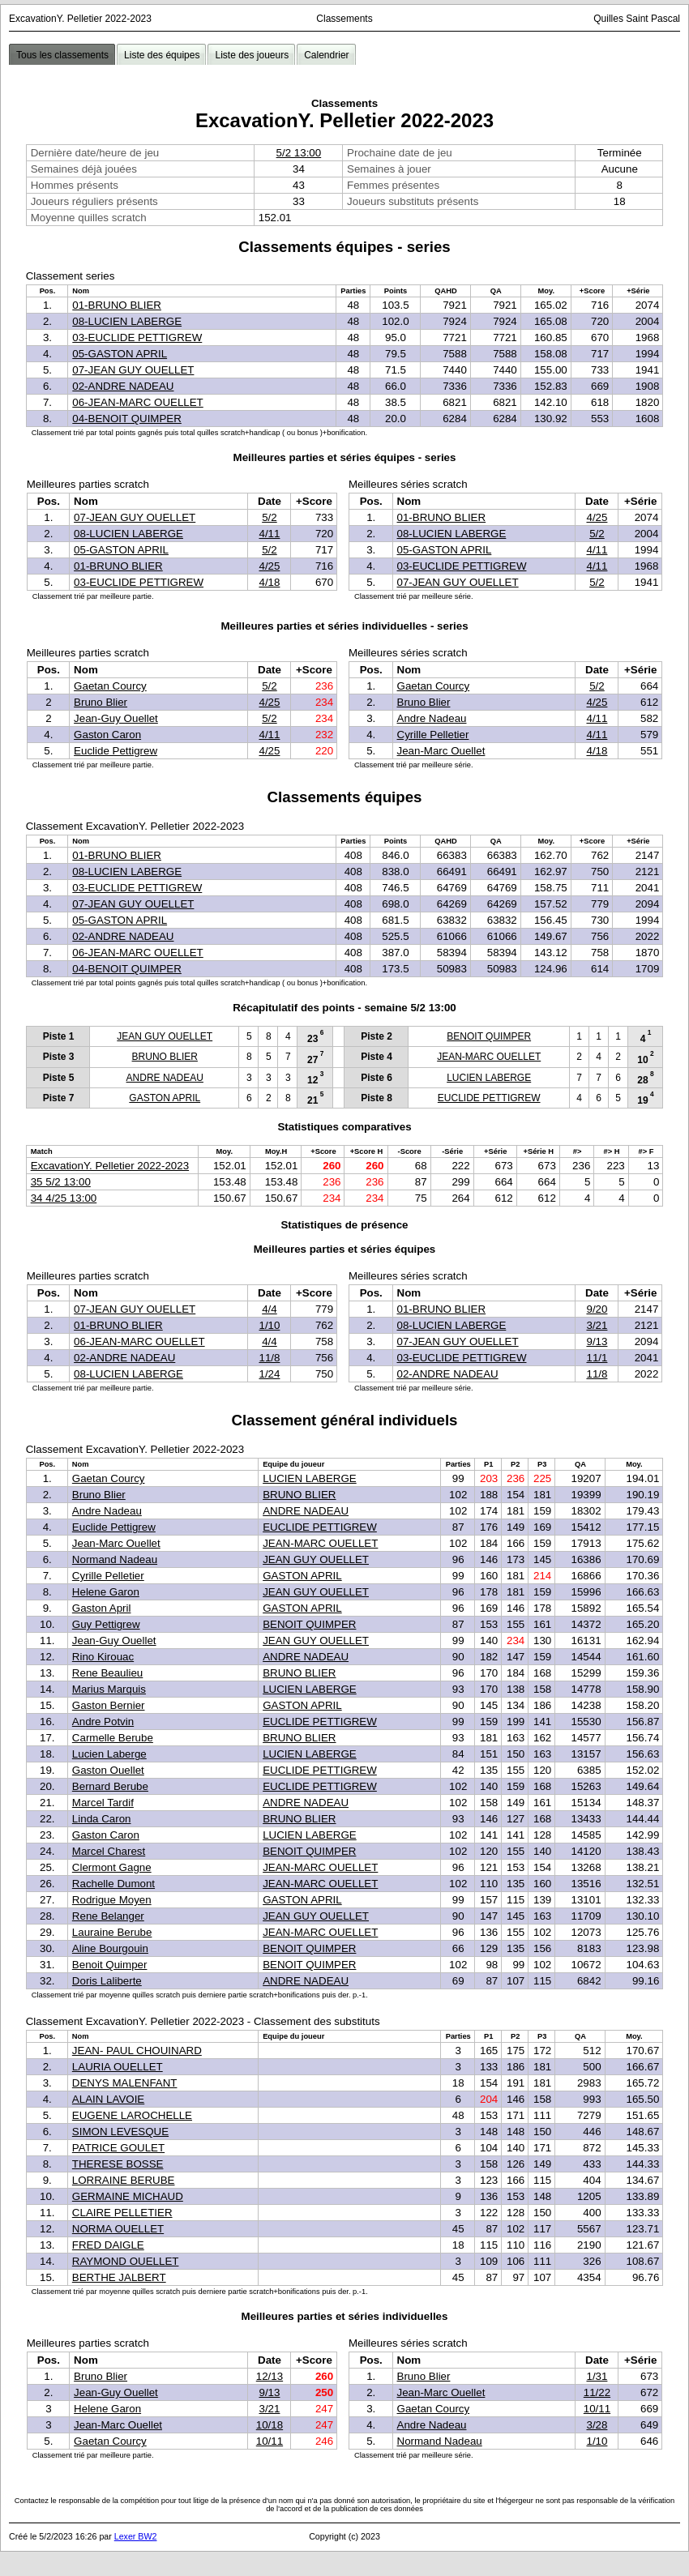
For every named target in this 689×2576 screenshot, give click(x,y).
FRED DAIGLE (108, 2245)
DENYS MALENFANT (125, 2083)
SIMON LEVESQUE (120, 2131)
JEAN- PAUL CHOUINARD (137, 2050)
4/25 (269, 566)
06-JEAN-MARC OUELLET (137, 402)
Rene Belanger (108, 1916)
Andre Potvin (103, 1721)
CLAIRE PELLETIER (122, 2212)
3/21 (596, 1325)
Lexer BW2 (135, 2536)
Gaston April (101, 1608)
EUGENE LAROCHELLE (132, 2115)
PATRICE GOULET (118, 2148)
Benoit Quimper (110, 1965)
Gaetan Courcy (110, 686)
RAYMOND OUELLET (125, 2261)
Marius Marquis (109, 1689)
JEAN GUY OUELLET (164, 1036)
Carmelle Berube (112, 1738)
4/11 (269, 534)
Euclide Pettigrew (115, 751)
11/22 (597, 2392)
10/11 (269, 2441)
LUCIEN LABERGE (489, 1077)
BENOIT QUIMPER (489, 1036)
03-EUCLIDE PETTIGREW (137, 337)
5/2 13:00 (299, 153)
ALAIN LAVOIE (108, 2099)
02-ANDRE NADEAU (122, 386)
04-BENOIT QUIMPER (127, 418)
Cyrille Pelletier (433, 734)
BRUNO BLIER (165, 1056)
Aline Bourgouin (110, 1948)
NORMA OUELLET (118, 2229)
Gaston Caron (107, 734)
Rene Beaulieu (107, 1673)
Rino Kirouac (103, 1657)
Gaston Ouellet (108, 1770)
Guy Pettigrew (106, 1624)
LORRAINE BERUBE (123, 2180)
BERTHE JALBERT (119, 2277)
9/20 (596, 1309)
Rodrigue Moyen (112, 1900)
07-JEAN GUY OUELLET (133, 370)
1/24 (269, 1374)
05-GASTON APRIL (119, 354)
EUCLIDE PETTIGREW (489, 1098)
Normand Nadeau (114, 1559)
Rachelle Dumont (113, 1884)
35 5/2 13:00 (61, 1182)
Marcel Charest (108, 1851)
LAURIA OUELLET (117, 2067)
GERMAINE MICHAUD (127, 2196)
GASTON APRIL (164, 1098)
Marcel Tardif (103, 1802)
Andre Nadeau (432, 718)
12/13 (269, 2376)
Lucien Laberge (109, 1754)
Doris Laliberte (107, 1981)
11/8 (269, 1358)
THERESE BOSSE (118, 2164)
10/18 (269, 2425)
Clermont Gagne (112, 1867)
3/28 (596, 2425)
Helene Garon (105, 1592)
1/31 (596, 2376)
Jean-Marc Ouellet (441, 751)
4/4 (269, 1309)
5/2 (269, 517)
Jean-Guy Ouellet (116, 718)
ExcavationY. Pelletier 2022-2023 (110, 1166)
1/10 (269, 1325)
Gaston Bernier (108, 1705)
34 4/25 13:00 (64, 1198)
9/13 (596, 1341)
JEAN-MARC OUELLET (489, 1056)
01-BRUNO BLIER (116, 305)
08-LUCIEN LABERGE (127, 321)
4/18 (269, 582)
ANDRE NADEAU (164, 1077)
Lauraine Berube (112, 1932)
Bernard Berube (110, 1786)
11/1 (596, 1358)
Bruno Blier (100, 702)
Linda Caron (101, 1819)
